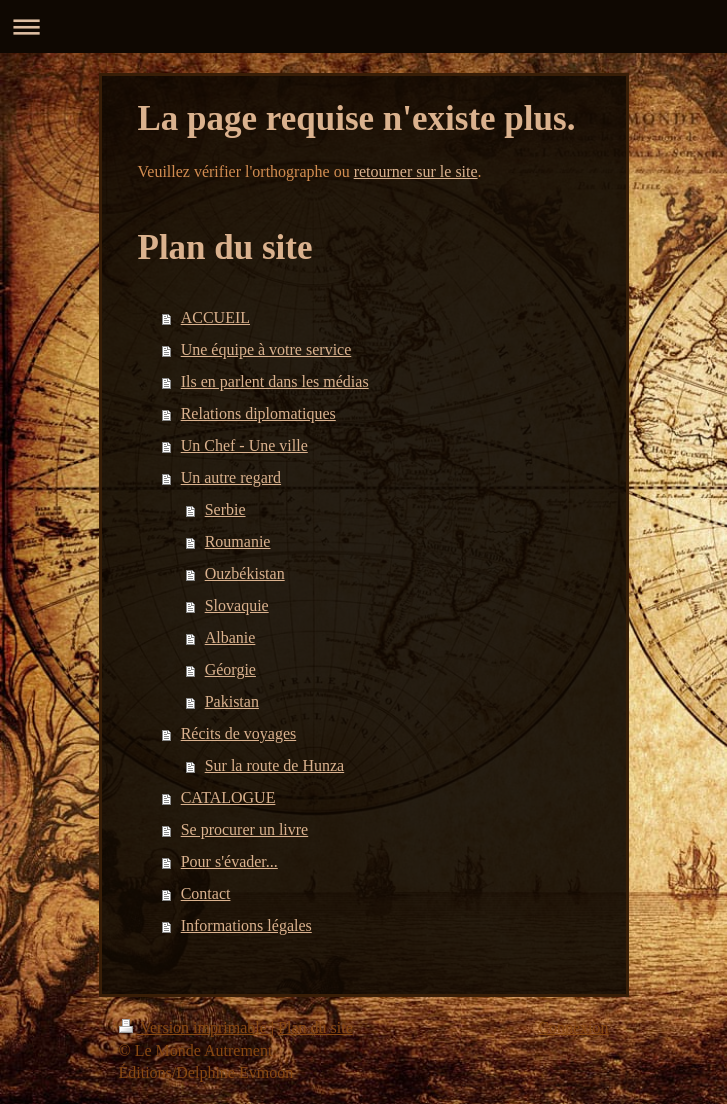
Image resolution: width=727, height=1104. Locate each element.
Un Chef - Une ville (244, 445)
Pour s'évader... (229, 861)
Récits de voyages (239, 733)
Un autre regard (231, 477)
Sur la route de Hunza (275, 765)
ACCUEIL (215, 317)
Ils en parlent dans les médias (275, 381)
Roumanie (238, 541)
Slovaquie (237, 605)
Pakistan (232, 701)
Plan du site (315, 1027)
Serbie (225, 509)
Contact (206, 893)
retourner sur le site (416, 171)
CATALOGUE (228, 797)
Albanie (230, 637)
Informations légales (246, 925)
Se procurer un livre (245, 829)
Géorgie (230, 669)
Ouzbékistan (245, 573)
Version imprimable (195, 1027)
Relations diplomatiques (258, 413)
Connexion (573, 1027)
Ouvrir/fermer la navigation (363, 26)
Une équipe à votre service (266, 349)
